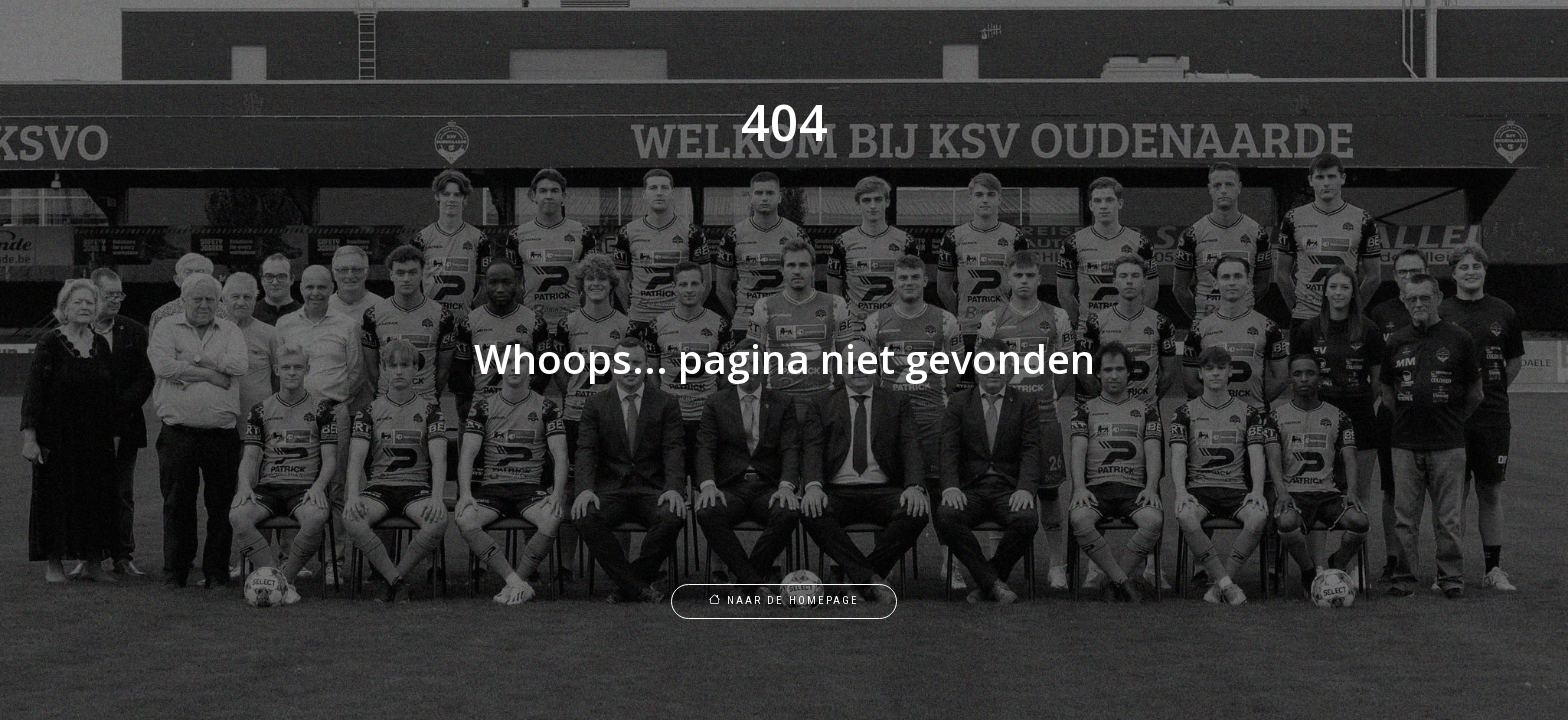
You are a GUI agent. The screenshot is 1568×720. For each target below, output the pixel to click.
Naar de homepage (784, 600)
